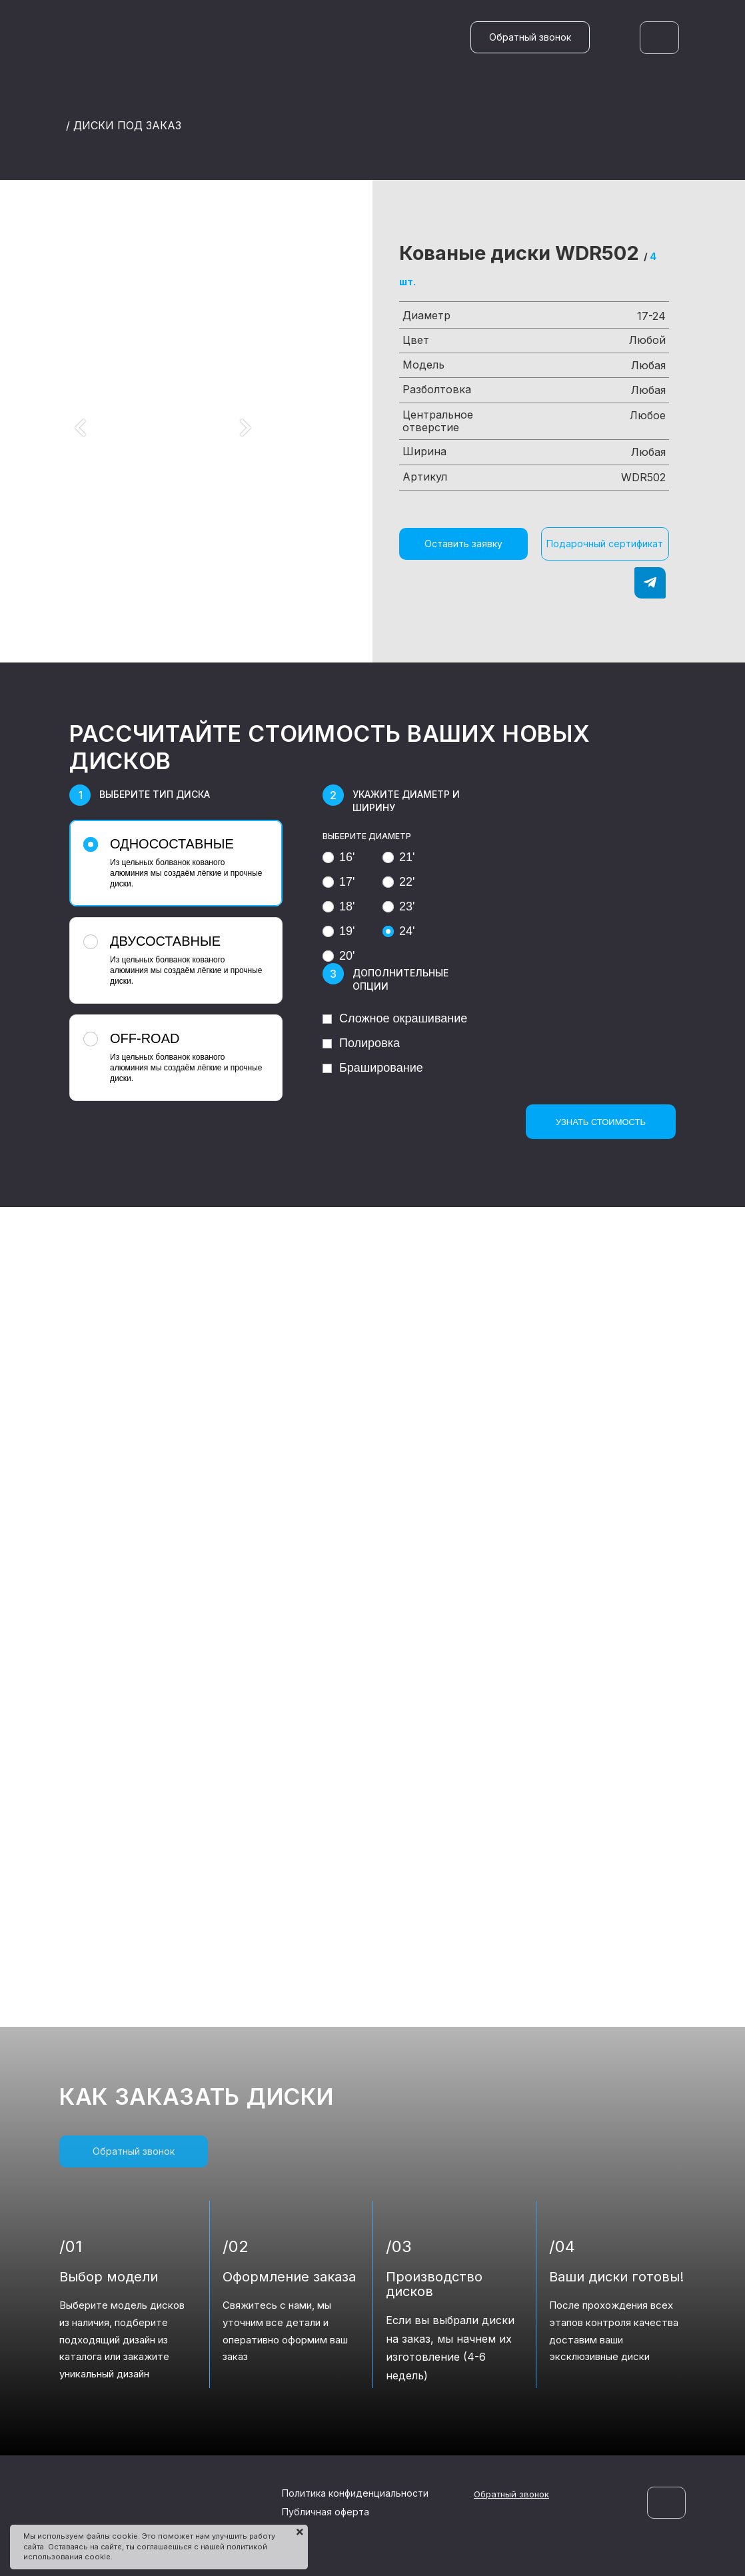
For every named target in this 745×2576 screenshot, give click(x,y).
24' (398, 931)
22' (398, 881)
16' (339, 857)
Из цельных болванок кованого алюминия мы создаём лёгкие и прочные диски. (174, 862)
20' (339, 955)
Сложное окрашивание (395, 1018)
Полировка (361, 1043)
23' (398, 906)
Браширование (373, 1067)
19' (339, 931)
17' (339, 881)
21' (398, 857)
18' (339, 906)
